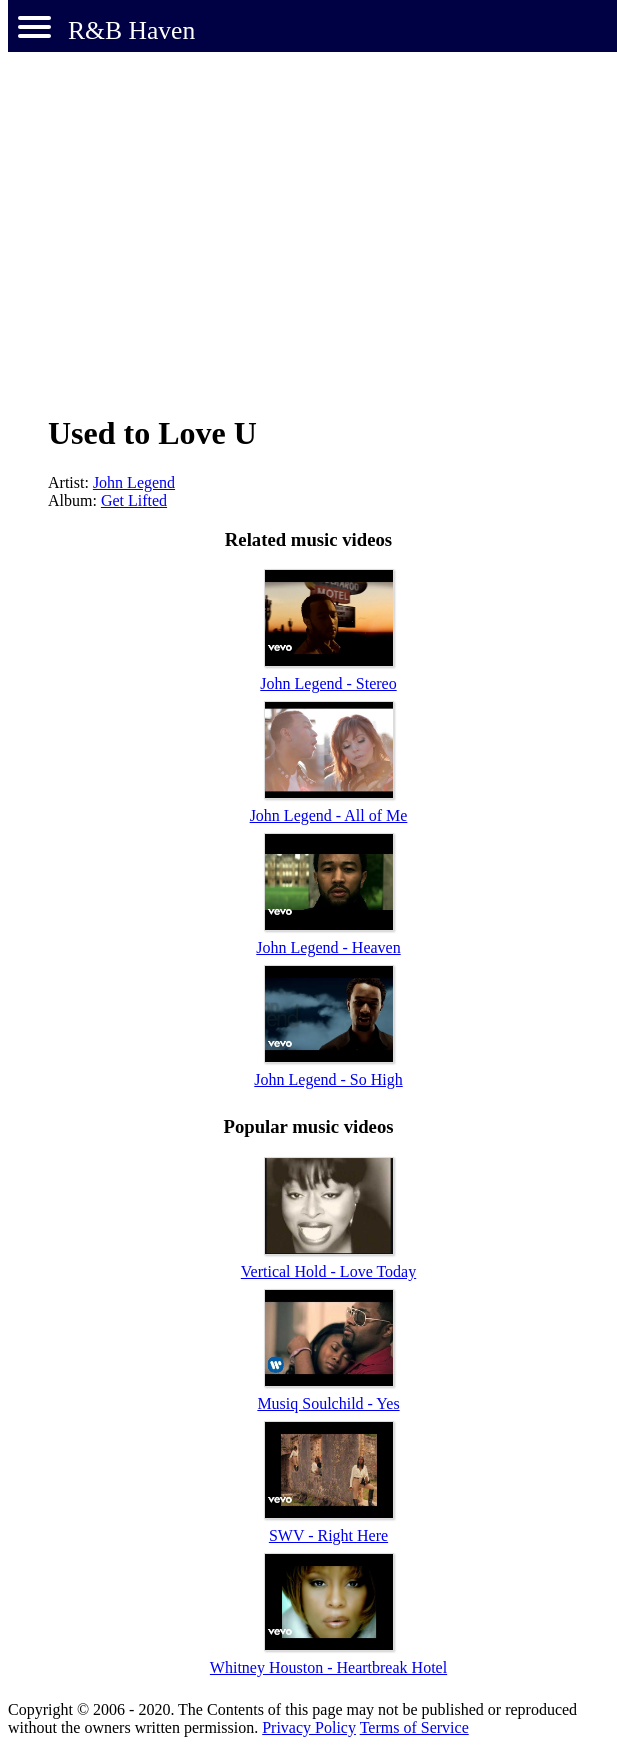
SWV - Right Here (328, 1535)
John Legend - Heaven (328, 947)
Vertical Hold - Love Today (328, 1271)
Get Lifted (134, 500)
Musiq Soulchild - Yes (328, 1403)
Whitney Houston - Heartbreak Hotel (328, 1667)
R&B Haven (131, 30)
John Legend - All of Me (329, 815)
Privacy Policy (309, 1727)
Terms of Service (414, 1727)
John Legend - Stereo (328, 683)
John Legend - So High (328, 1079)
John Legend (134, 482)
